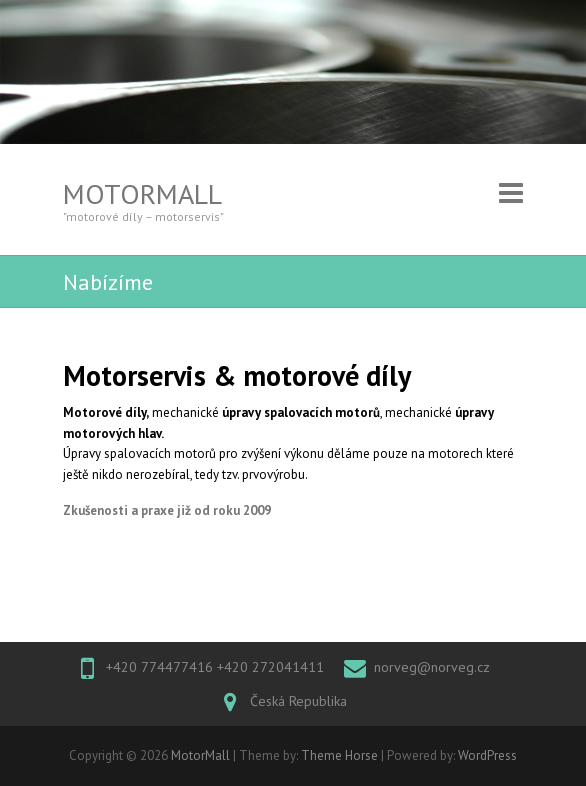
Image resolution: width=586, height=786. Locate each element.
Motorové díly (104, 412)
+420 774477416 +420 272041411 (215, 667)
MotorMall (142, 193)
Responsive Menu (511, 193)
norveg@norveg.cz (432, 667)
